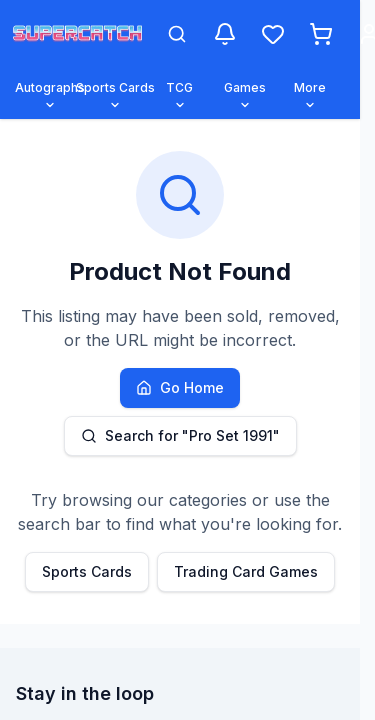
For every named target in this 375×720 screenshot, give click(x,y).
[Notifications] (225, 34)
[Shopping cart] (321, 34)
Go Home (180, 387)
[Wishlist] (273, 34)
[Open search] (177, 34)
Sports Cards (87, 571)
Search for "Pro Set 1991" (180, 435)
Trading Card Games (246, 571)
